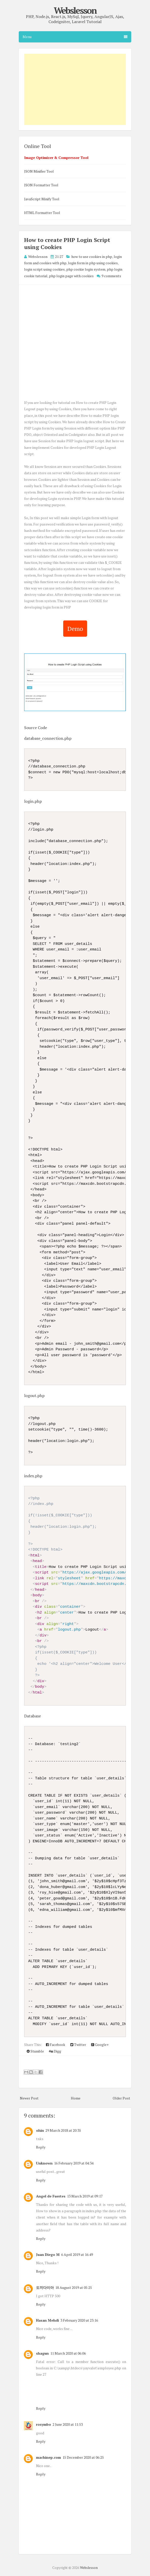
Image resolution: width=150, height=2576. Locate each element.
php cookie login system (85, 269)
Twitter (78, 2044)
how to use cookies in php (91, 256)
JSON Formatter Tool (41, 185)
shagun (42, 2353)
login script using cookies (44, 269)
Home (75, 2098)
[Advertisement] (75, 89)
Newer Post (29, 2098)
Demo (75, 629)
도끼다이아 (45, 2287)
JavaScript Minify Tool (41, 198)
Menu (75, 36)
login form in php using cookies (93, 262)
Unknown (44, 2163)
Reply (40, 2147)
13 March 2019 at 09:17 (85, 2196)
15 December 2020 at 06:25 (83, 2457)
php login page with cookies (71, 275)
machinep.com (48, 2457)
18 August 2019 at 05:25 (73, 2287)
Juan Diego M (48, 2254)
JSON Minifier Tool (39, 171)
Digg (55, 2051)
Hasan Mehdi (47, 2320)
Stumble (35, 2051)
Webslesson (75, 10)
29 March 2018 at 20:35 (63, 2130)
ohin (40, 2130)
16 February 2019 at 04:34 (73, 2163)
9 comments (111, 275)
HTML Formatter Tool (42, 212)
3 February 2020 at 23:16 (79, 2320)
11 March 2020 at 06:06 (68, 2353)
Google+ (100, 2044)
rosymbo (43, 2424)
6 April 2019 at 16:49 (77, 2254)
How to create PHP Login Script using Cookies (67, 243)
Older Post (121, 2098)
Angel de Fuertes (50, 2196)
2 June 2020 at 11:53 (68, 2424)
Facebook (55, 2044)
